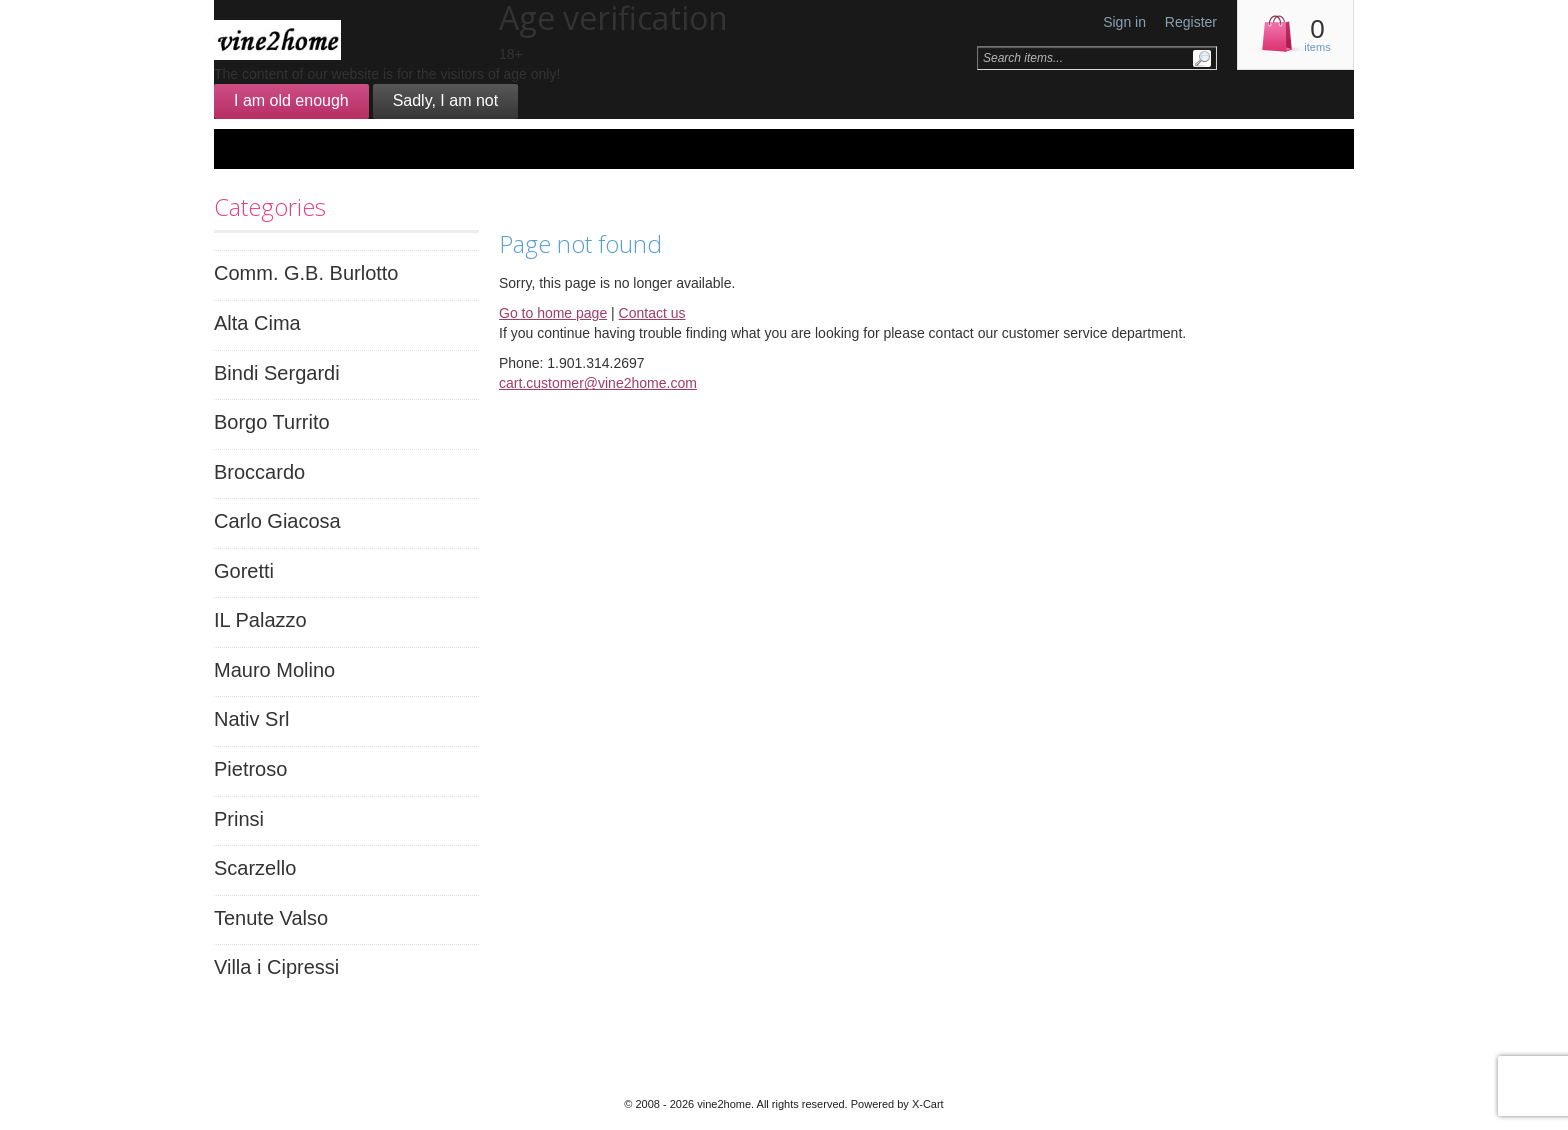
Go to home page (553, 313)
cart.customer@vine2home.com (598, 383)
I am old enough (291, 100)
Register (1191, 22)
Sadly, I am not (446, 100)
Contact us (652, 313)
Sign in (1124, 22)
